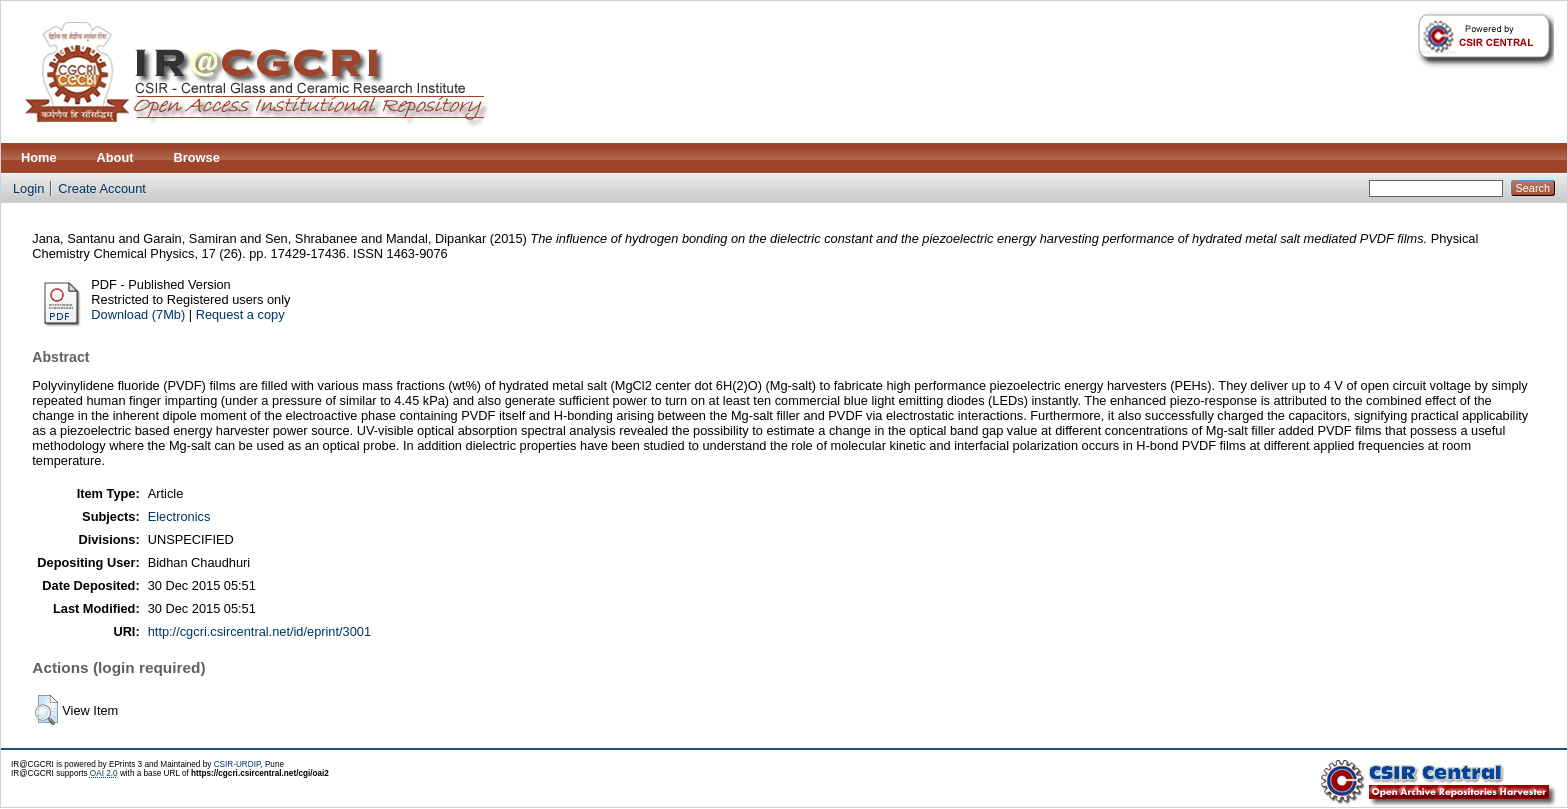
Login (28, 188)
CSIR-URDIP (237, 764)
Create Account (102, 188)
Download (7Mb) (138, 314)
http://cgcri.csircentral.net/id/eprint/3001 (259, 631)
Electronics (179, 516)
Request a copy (240, 314)
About (115, 157)
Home (39, 157)
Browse (197, 157)
